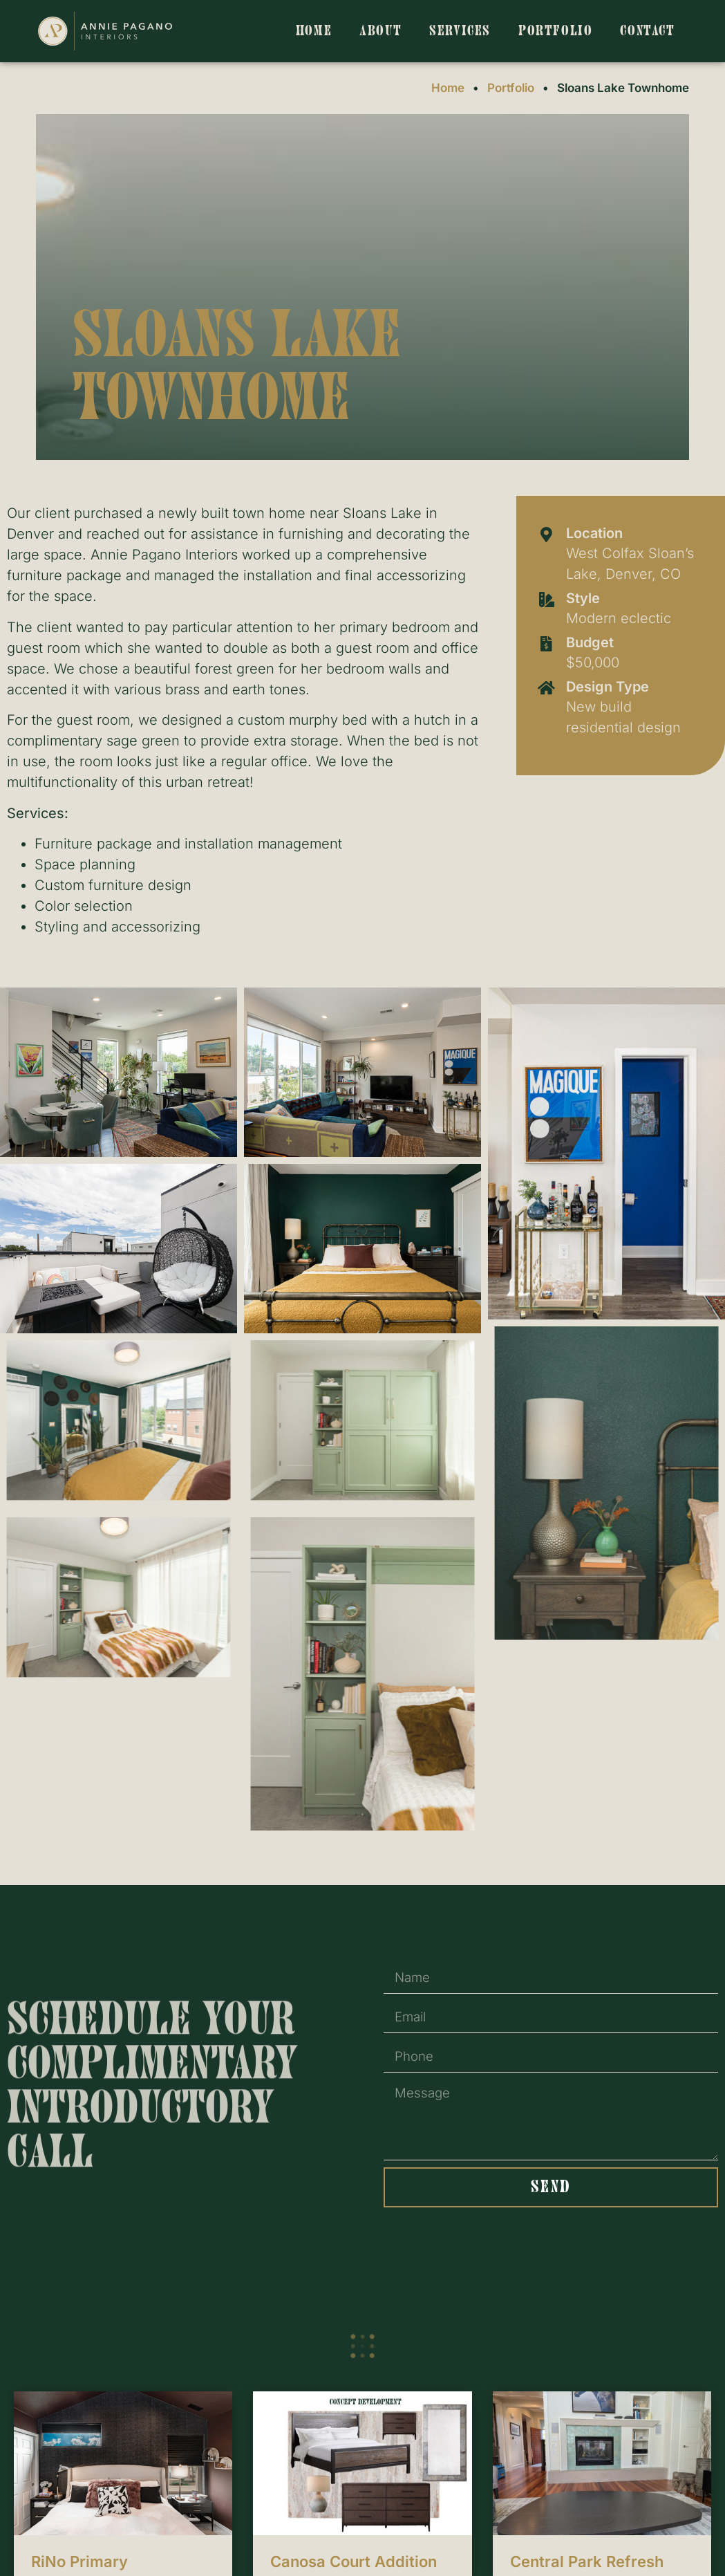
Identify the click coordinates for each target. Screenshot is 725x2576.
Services (460, 31)
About (380, 31)
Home (314, 31)
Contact (647, 31)
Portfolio (555, 31)
